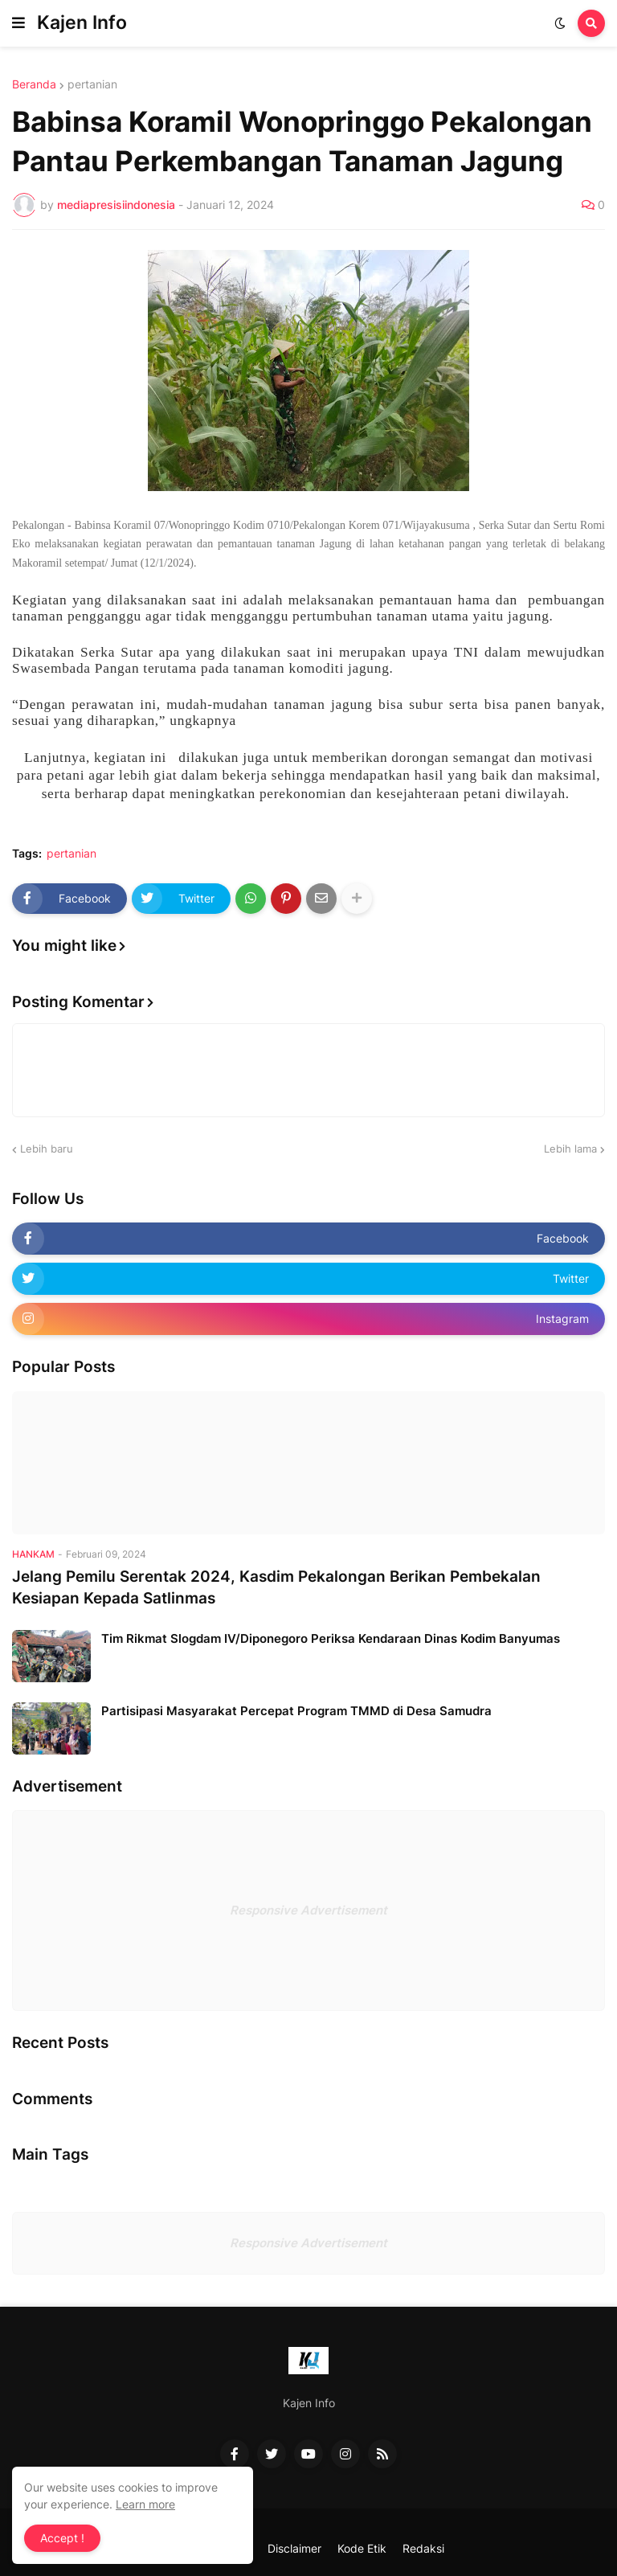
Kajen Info (82, 22)
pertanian (92, 84)
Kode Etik (361, 2548)
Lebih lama (570, 1148)
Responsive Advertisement (308, 1910)
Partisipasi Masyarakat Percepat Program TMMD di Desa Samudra (296, 1710)
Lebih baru (46, 1148)
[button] (18, 23)
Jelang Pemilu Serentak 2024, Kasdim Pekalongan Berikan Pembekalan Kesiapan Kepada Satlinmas (276, 1587)
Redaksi (423, 2548)
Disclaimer (294, 2548)
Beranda (34, 84)
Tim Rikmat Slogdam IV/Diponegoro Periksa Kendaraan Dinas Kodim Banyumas (330, 1638)
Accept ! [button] (62, 2538)
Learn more (145, 2504)
